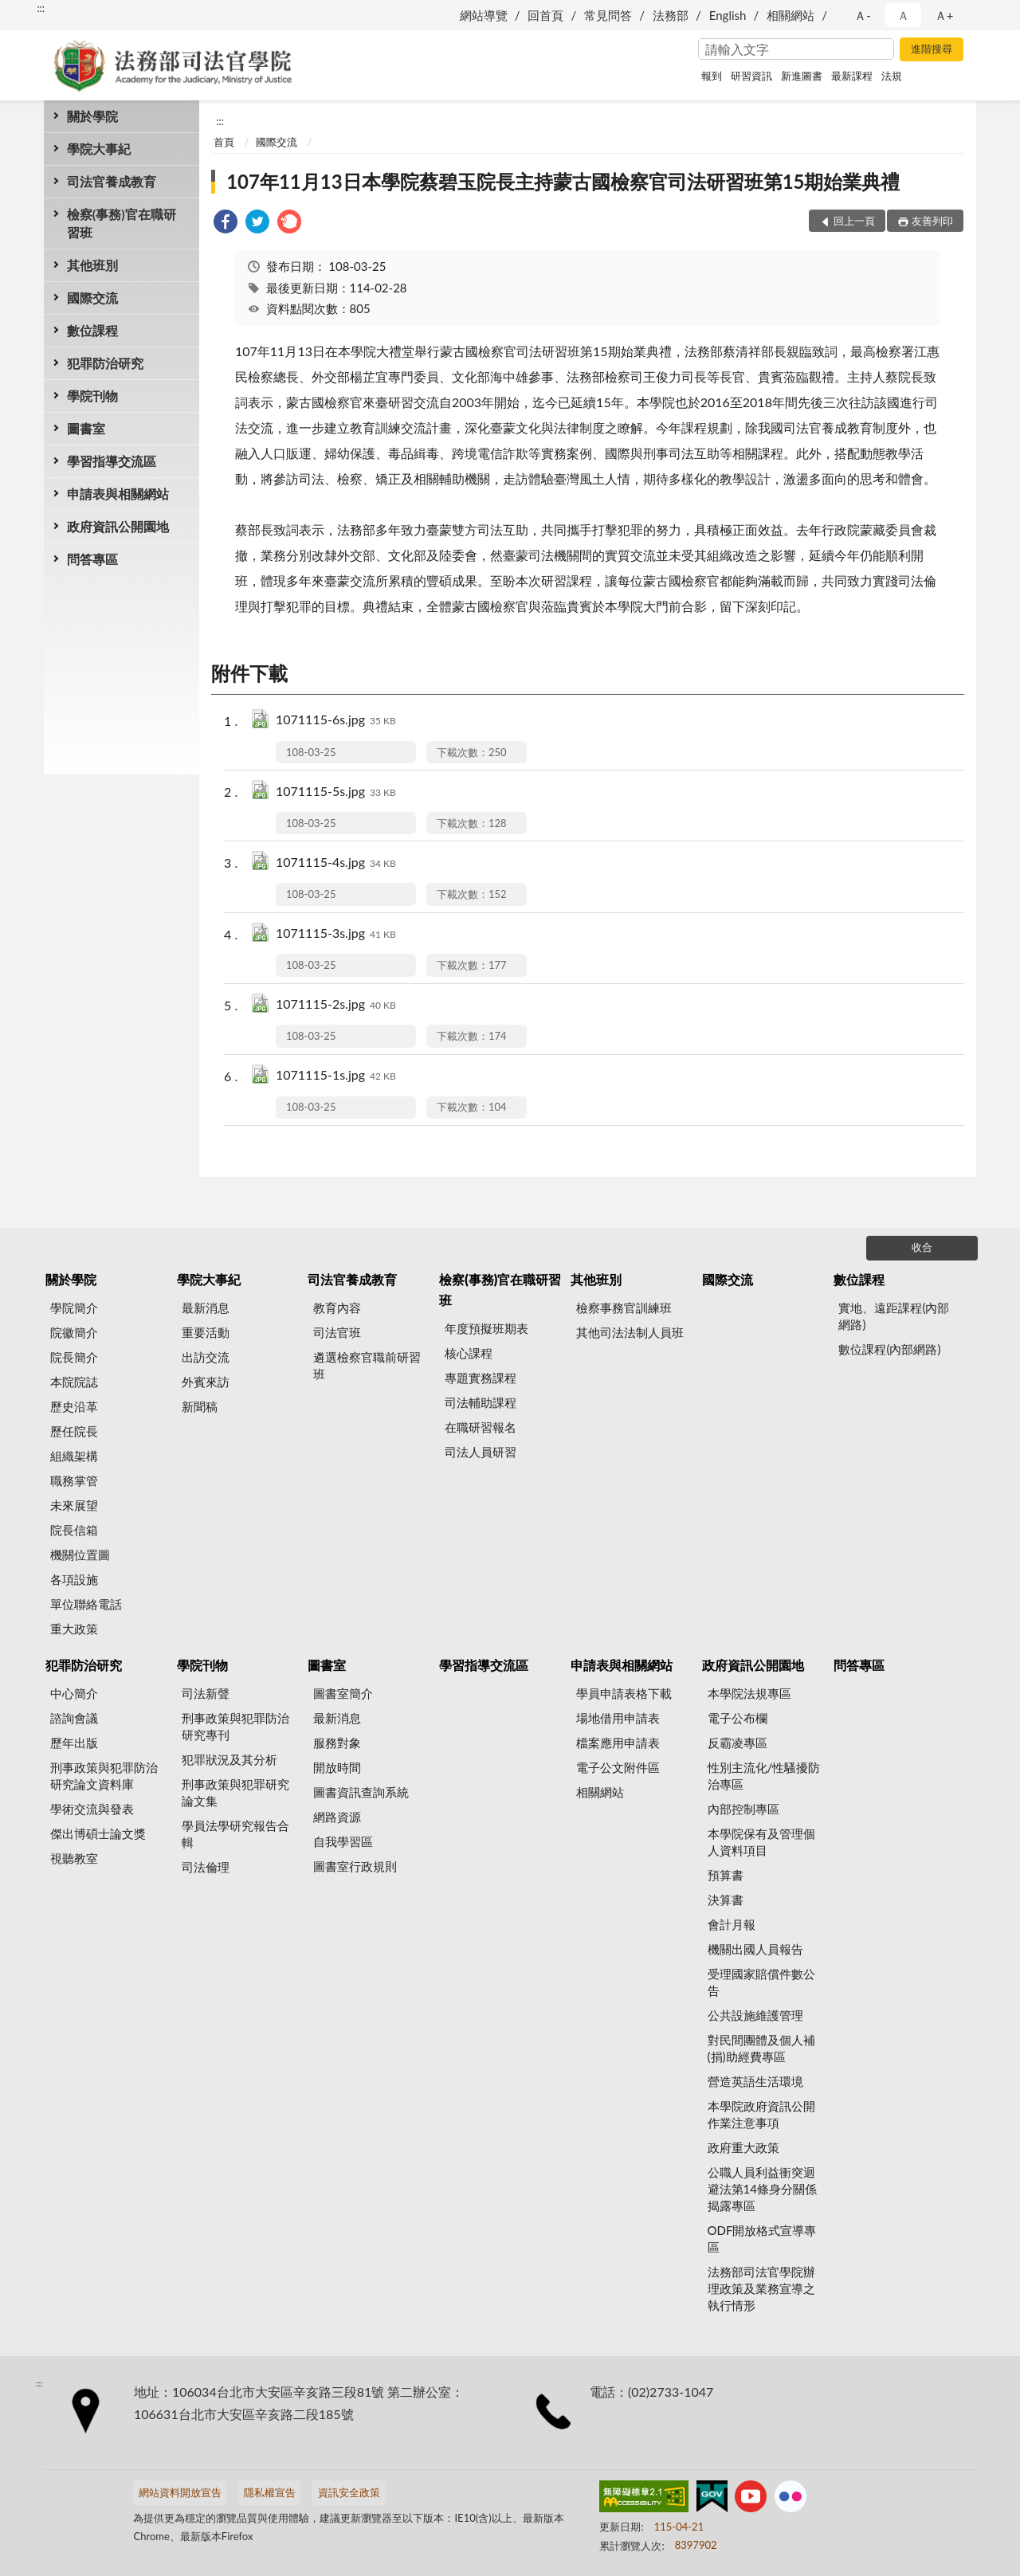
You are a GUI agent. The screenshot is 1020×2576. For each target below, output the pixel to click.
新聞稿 (200, 1406)
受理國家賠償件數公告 (761, 1982)
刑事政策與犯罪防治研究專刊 (235, 1726)
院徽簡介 (74, 1332)
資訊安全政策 (349, 2492)
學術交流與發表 (92, 1809)
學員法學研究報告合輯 (235, 1833)
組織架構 (74, 1456)
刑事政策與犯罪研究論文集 (235, 1792)
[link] (225, 223)
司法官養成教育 (111, 181)
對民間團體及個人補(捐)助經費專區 (761, 2048)
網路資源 (337, 1816)
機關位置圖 (80, 1554)
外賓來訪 (206, 1381)
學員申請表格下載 (624, 1693)
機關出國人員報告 (755, 1949)
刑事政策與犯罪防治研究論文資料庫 (104, 1775)
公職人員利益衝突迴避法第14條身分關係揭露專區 (762, 2189)
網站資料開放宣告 (180, 2492)
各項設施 (74, 1579)
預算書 (725, 1875)
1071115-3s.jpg (336, 934)
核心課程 (468, 1353)
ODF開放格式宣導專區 (762, 2238)
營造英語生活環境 (755, 2081)
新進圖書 (801, 75)
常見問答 (608, 15)
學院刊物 (92, 395)
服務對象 (337, 1742)
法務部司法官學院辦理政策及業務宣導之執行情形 (761, 2288)
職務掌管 (74, 1480)
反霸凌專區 (737, 1742)
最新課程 (852, 75)
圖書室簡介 (343, 1693)
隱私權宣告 (270, 2492)
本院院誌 (74, 1381)
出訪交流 (206, 1357)
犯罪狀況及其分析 (229, 1759)
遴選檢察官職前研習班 (367, 1365)
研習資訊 (751, 75)
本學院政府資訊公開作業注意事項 (761, 2114)
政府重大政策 (743, 2147)
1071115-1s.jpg (336, 1076)
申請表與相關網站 (118, 493)
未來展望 (74, 1505)
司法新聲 (206, 1693)
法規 (891, 75)
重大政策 (74, 1628)
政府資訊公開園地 (118, 526)
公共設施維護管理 (755, 2015)
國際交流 (92, 297)
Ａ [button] (903, 15)
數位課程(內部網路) (889, 1349)
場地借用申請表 (618, 1718)
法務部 (670, 15)
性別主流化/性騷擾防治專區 (764, 1775)
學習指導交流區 (111, 461)
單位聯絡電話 (86, 1604)
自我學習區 (343, 1841)
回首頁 (545, 15)
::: (41, 8)
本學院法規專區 (749, 1693)
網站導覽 (484, 15)
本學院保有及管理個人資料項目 (761, 1841)
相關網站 (790, 15)
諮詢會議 (74, 1718)
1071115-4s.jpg (336, 863)
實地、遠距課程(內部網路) (893, 1315)
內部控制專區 (743, 1809)
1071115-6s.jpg (336, 721)
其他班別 (92, 264)
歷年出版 (74, 1742)
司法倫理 (206, 1867)
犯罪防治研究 (105, 363)
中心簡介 (74, 1693)
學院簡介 (74, 1307)
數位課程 (92, 330)
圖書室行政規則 (355, 1866)
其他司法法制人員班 (630, 1332)
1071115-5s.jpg (336, 792)
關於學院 (92, 116)
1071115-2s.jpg (336, 1005)
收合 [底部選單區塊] (922, 1247)
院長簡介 (74, 1357)
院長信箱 (74, 1530)
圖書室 (86, 428)
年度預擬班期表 (486, 1328)
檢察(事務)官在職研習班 (121, 223)
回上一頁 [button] (854, 220)
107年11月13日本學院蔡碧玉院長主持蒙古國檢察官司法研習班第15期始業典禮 (563, 181)
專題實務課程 (480, 1377)
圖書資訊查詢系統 (361, 1792)
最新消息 (206, 1307)
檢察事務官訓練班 (624, 1307)
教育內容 (337, 1307)
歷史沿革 (74, 1406)
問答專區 (92, 559)
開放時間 (337, 1767)
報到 (711, 75)
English (728, 15)
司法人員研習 (480, 1452)
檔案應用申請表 (618, 1742)
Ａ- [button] (862, 15)
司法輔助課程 (480, 1402)
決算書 (725, 1899)
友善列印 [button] (932, 220)
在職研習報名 (480, 1427)
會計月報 (731, 1924)
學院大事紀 (99, 148)
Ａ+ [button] (944, 15)
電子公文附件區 (618, 1767)
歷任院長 (74, 1431)
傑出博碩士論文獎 (98, 1833)
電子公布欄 (737, 1718)
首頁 (224, 141)
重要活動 (206, 1332)
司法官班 (337, 1332)
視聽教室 (74, 1858)
